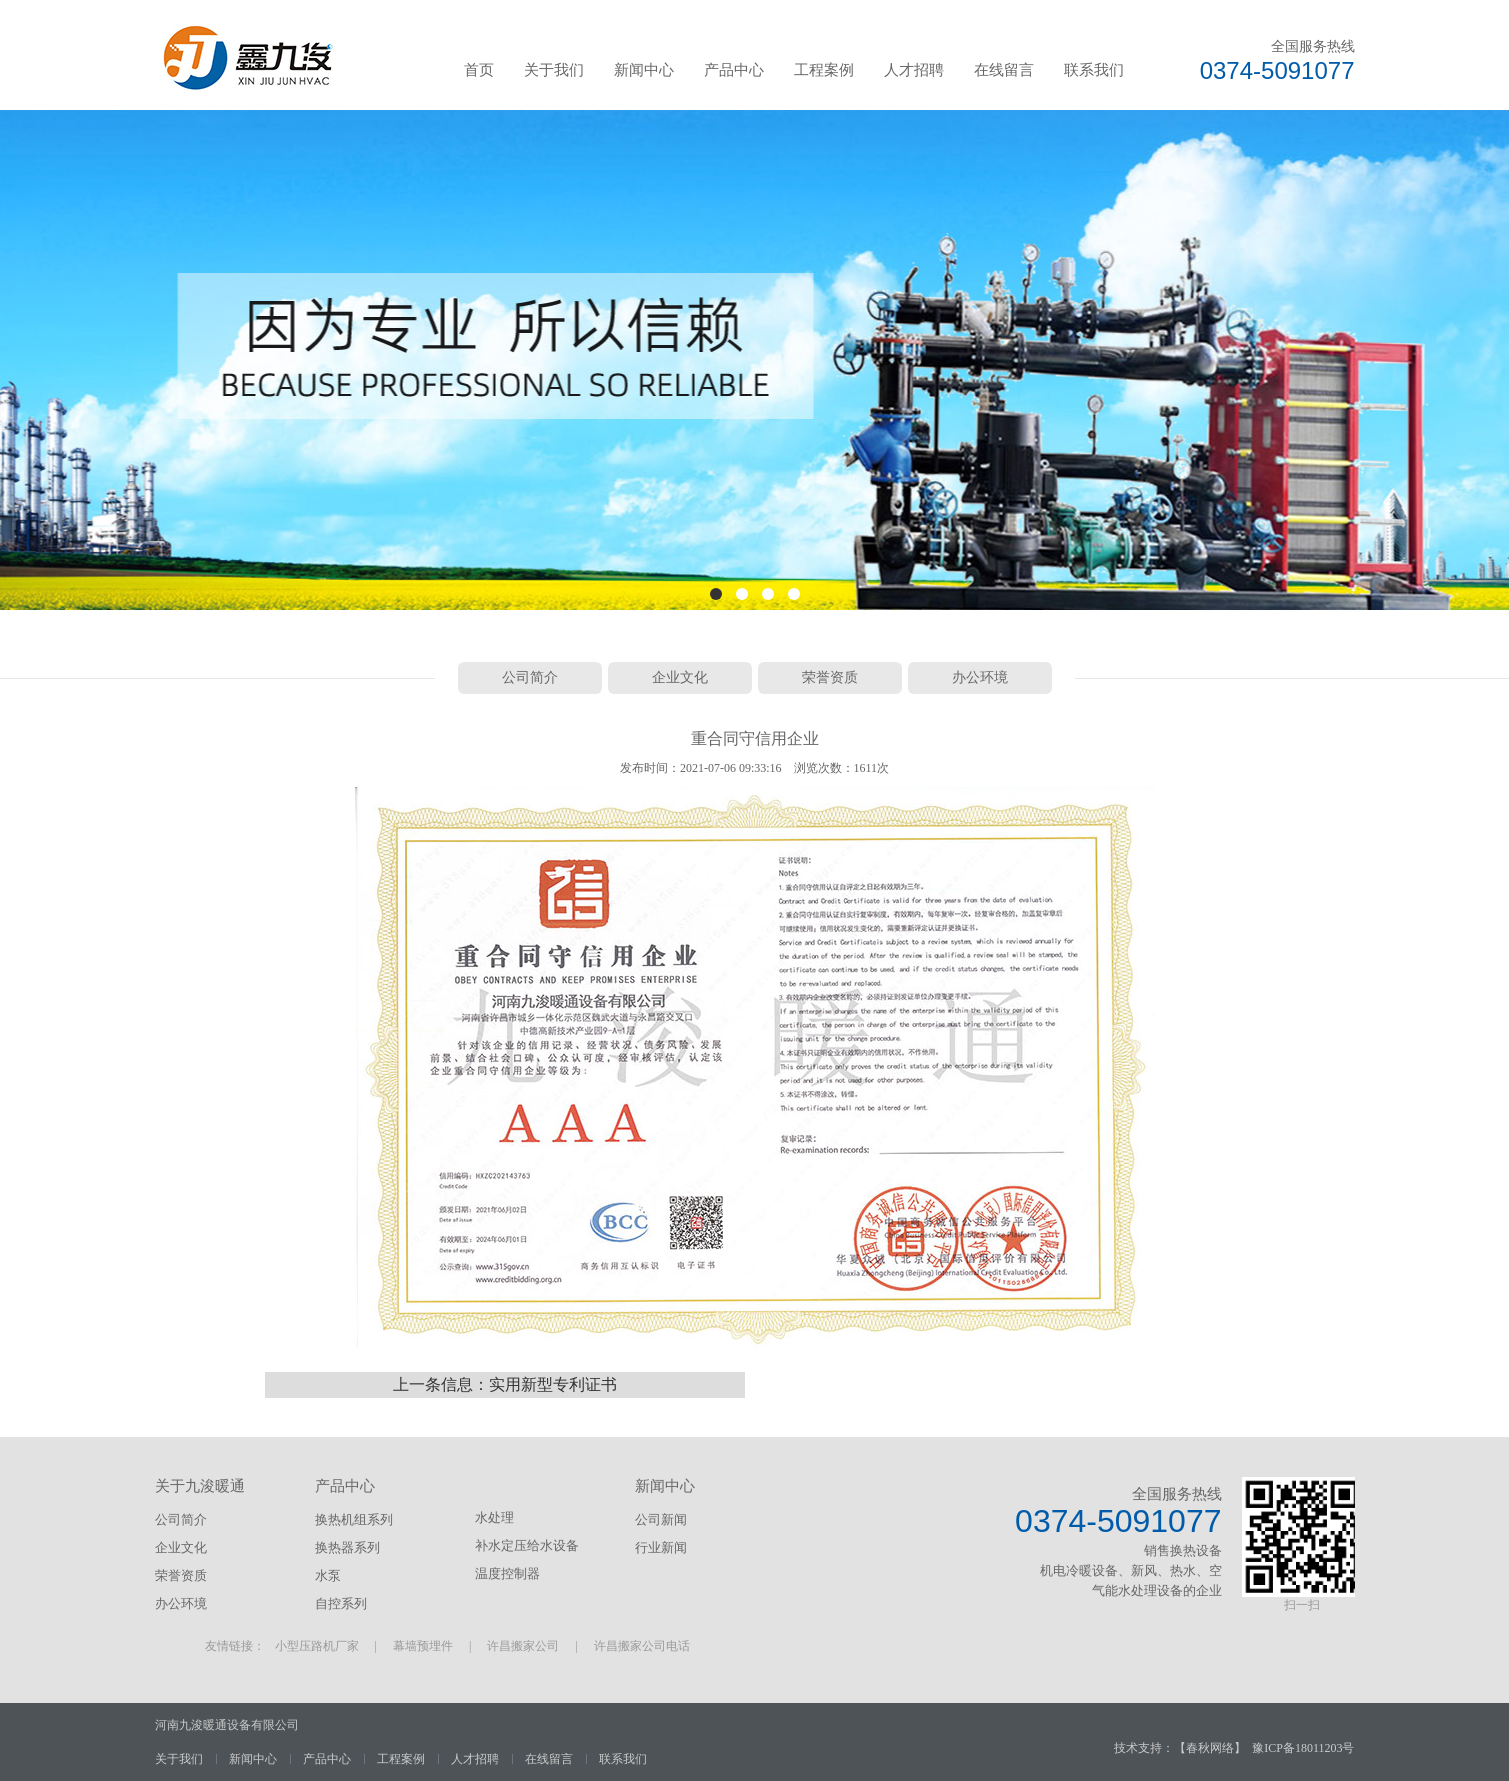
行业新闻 (661, 1547)
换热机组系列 (354, 1519)
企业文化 (680, 677)
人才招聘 (914, 70)
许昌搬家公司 (523, 1646)
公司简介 (530, 677)
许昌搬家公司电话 (642, 1646)
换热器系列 (347, 1547)
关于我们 (554, 70)
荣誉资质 (830, 677)
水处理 (494, 1517)
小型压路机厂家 (317, 1646)
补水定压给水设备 (527, 1545)
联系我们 (1094, 70)
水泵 (328, 1575)
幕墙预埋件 (423, 1646)
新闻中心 (644, 70)
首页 (479, 70)
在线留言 (1004, 70)
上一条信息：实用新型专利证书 (505, 1384)
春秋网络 (1210, 1748)
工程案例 (824, 70)
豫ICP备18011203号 (1303, 1748)
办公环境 (980, 677)
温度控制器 (507, 1573)
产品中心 (734, 70)
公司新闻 (661, 1519)
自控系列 (341, 1603)
